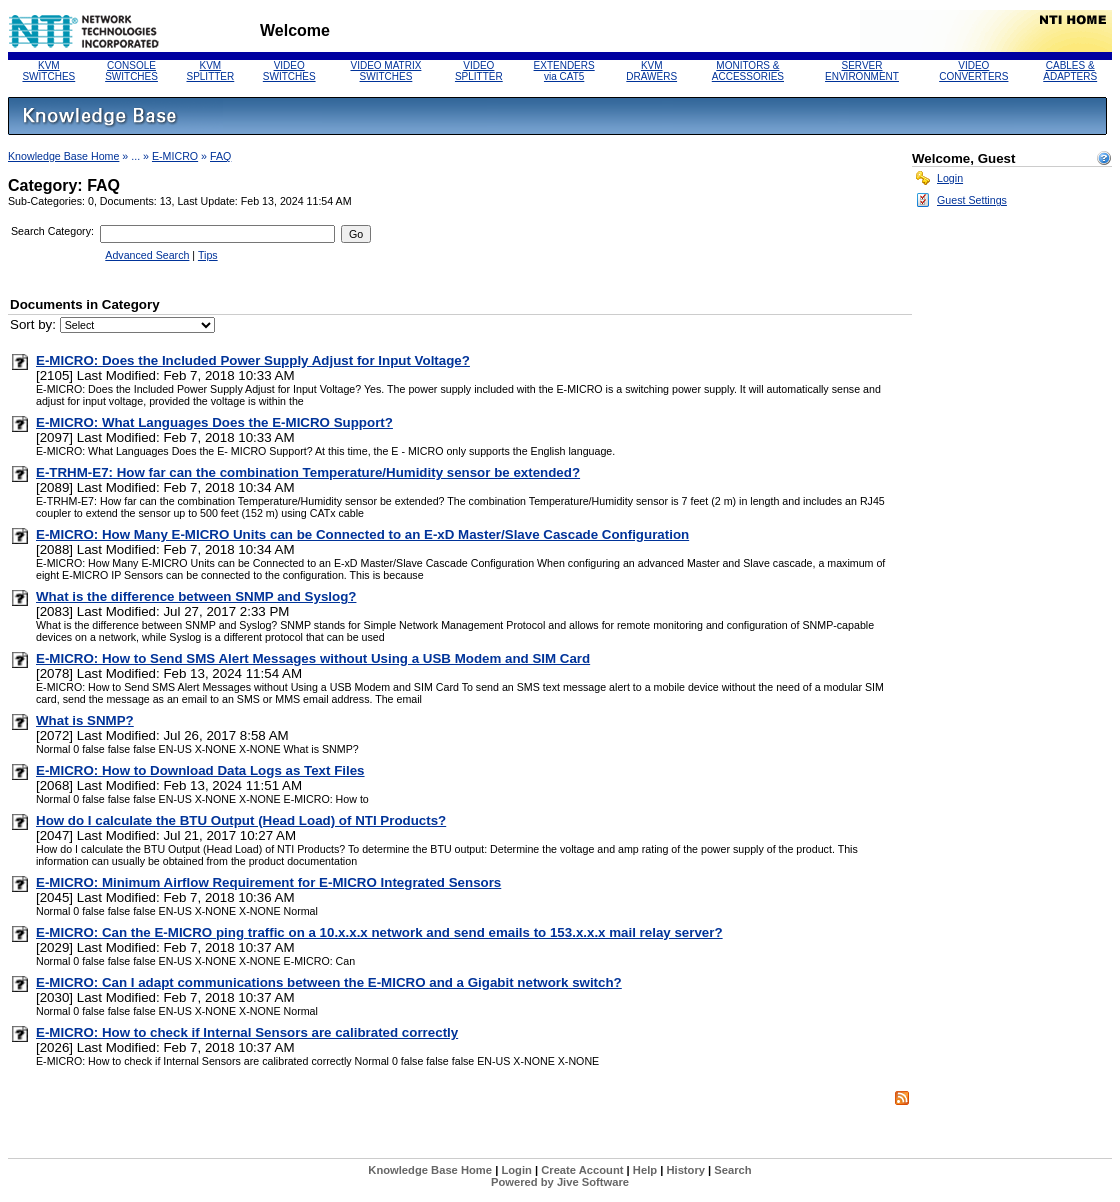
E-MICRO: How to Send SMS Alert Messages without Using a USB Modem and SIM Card (313, 658)
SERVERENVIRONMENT (862, 71)
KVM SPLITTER (210, 71)
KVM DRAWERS (651, 71)
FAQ (220, 156)
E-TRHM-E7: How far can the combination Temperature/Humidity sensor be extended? (308, 472)
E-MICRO (175, 156)
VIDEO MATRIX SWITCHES (385, 71)
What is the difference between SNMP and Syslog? (196, 596)
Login (950, 178)
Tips (208, 255)
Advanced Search (147, 255)
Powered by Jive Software (560, 1182)
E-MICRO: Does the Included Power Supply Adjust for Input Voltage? (253, 360)
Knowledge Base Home (63, 156)
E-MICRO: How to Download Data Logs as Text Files (200, 770)
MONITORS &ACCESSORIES (748, 71)
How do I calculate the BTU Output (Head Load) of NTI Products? (241, 820)
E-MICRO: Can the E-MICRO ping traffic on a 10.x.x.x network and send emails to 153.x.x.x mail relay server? (379, 932)
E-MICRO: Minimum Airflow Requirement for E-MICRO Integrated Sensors (268, 882)
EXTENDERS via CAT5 (564, 71)
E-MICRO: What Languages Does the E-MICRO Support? (214, 422)
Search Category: (52, 231)
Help (645, 1170)
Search (732, 1170)
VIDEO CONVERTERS (973, 71)
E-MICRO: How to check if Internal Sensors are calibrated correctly (247, 1032)
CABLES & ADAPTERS (1070, 71)
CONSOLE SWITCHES (131, 71)
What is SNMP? (85, 720)
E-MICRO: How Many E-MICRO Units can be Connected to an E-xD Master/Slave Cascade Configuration (362, 534)
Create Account (582, 1170)
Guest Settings (972, 200)
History (685, 1170)
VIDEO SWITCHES (289, 71)
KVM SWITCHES (48, 71)
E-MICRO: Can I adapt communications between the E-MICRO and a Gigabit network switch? (329, 982)
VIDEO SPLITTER (479, 71)
